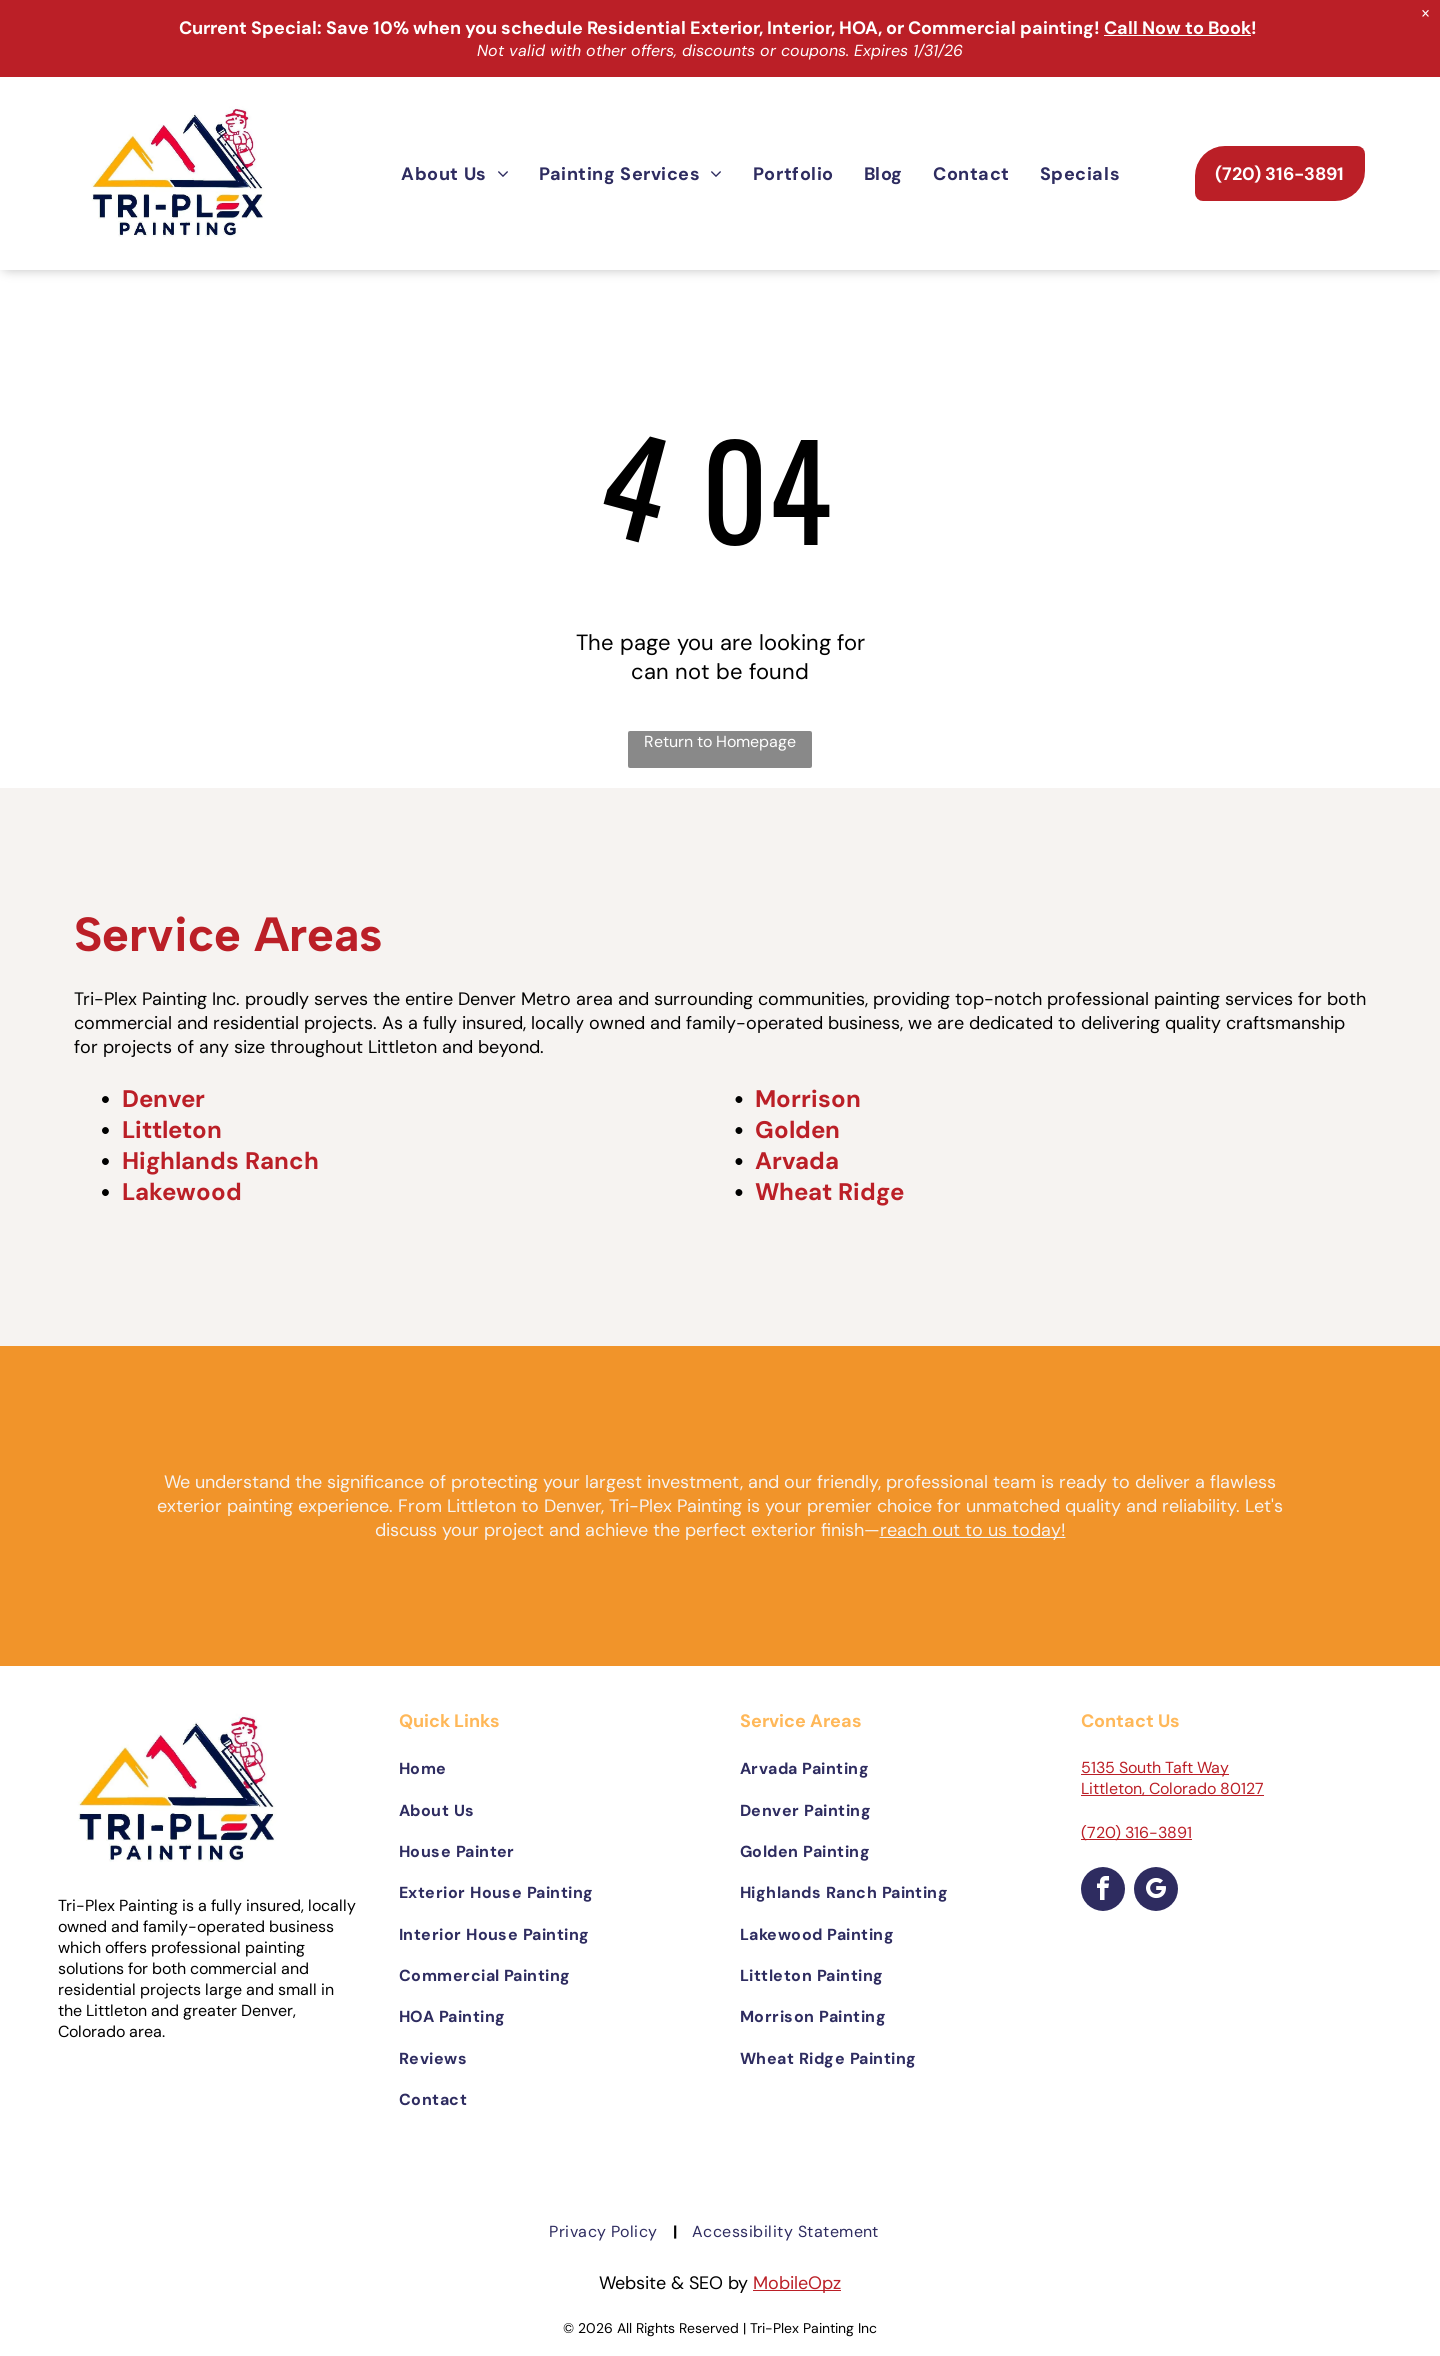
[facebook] (1103, 1891)
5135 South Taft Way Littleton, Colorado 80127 (1172, 1778)
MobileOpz (797, 2283)
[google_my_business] (1156, 1891)
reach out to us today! (973, 1530)
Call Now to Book (1177, 28)
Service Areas (228, 934)
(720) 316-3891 (1136, 1832)
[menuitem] (455, 173)
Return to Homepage (720, 741)
